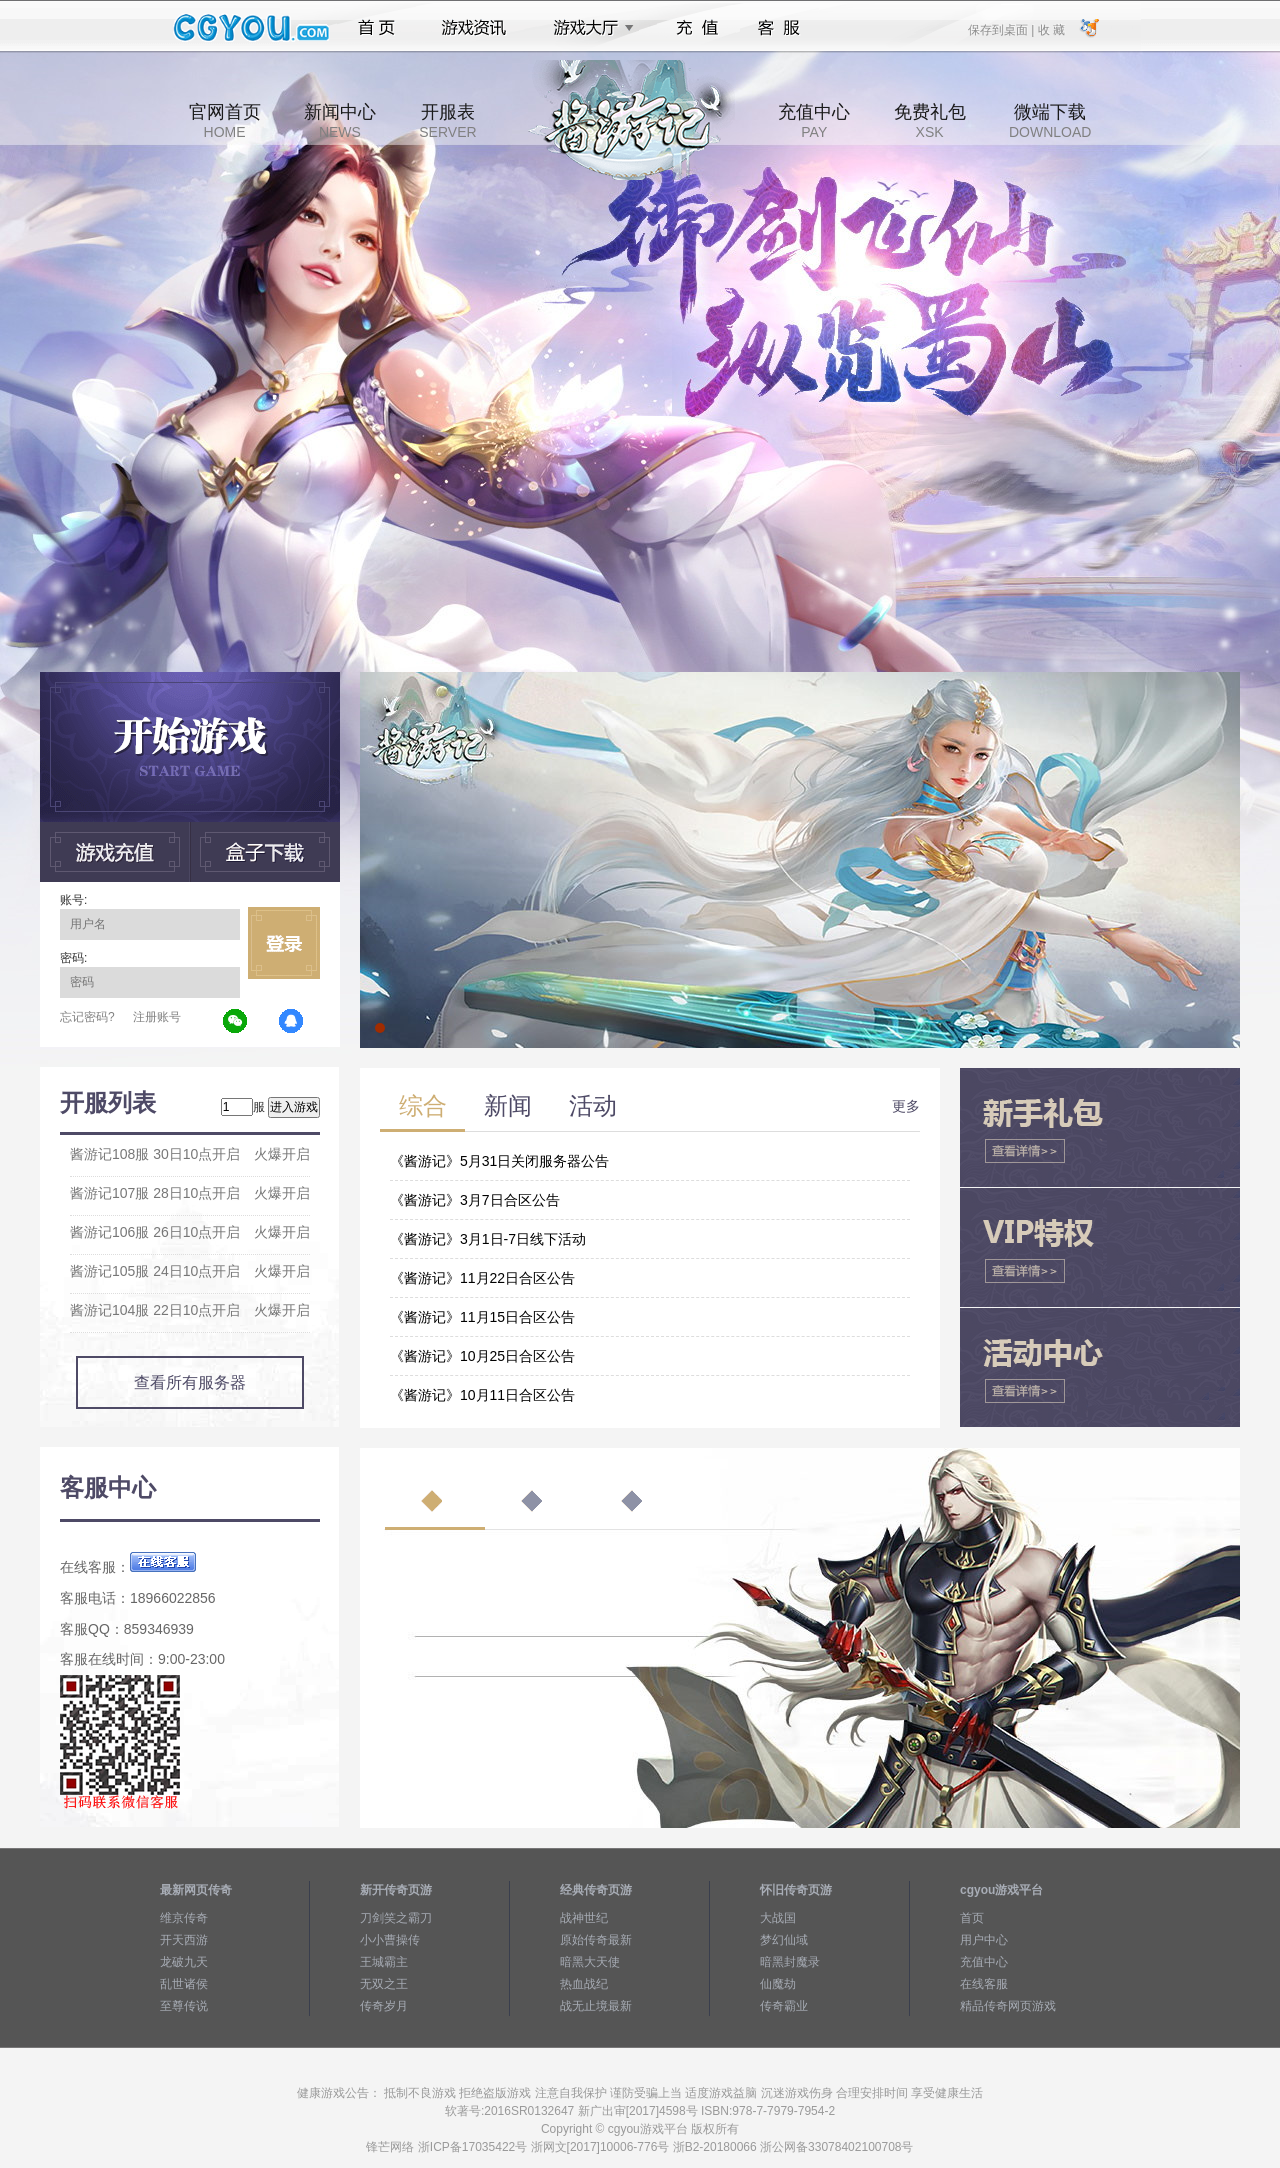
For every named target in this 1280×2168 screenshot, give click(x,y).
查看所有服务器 (190, 1382)
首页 (376, 28)
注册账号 (157, 1017)
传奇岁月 (384, 2006)
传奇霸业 (784, 2006)
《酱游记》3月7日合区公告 (475, 1200)
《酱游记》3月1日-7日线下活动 (488, 1239)
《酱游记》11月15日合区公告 (482, 1317)
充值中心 (814, 121)
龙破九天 (184, 1962)
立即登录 (284, 943)
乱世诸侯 (184, 1984)
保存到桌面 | (1002, 29)
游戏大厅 (588, 28)
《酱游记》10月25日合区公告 (482, 1356)
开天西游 (184, 1940)
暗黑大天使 (590, 1962)
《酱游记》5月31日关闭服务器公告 (499, 1161)
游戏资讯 (474, 28)
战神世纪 (584, 1918)
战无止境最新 (596, 2006)
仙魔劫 (778, 1984)
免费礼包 (930, 121)
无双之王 (384, 1984)
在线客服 (984, 1984)
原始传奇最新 (596, 1940)
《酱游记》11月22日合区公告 (482, 1278)
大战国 (778, 1918)
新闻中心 (340, 121)
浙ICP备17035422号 (472, 2147)
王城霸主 (384, 1962)
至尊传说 (184, 2006)
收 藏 (1050, 29)
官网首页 (225, 121)
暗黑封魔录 (790, 1962)
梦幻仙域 (784, 1940)
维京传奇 (184, 1918)
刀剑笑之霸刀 (396, 1918)
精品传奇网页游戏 (1008, 2006)
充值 (696, 28)
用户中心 (984, 1940)
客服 (779, 28)
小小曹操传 (390, 1940)
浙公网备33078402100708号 (836, 2147)
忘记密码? (87, 1017)
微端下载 (1050, 121)
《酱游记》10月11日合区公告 (482, 1395)
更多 (906, 1106)
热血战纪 (584, 1984)
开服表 (447, 121)
